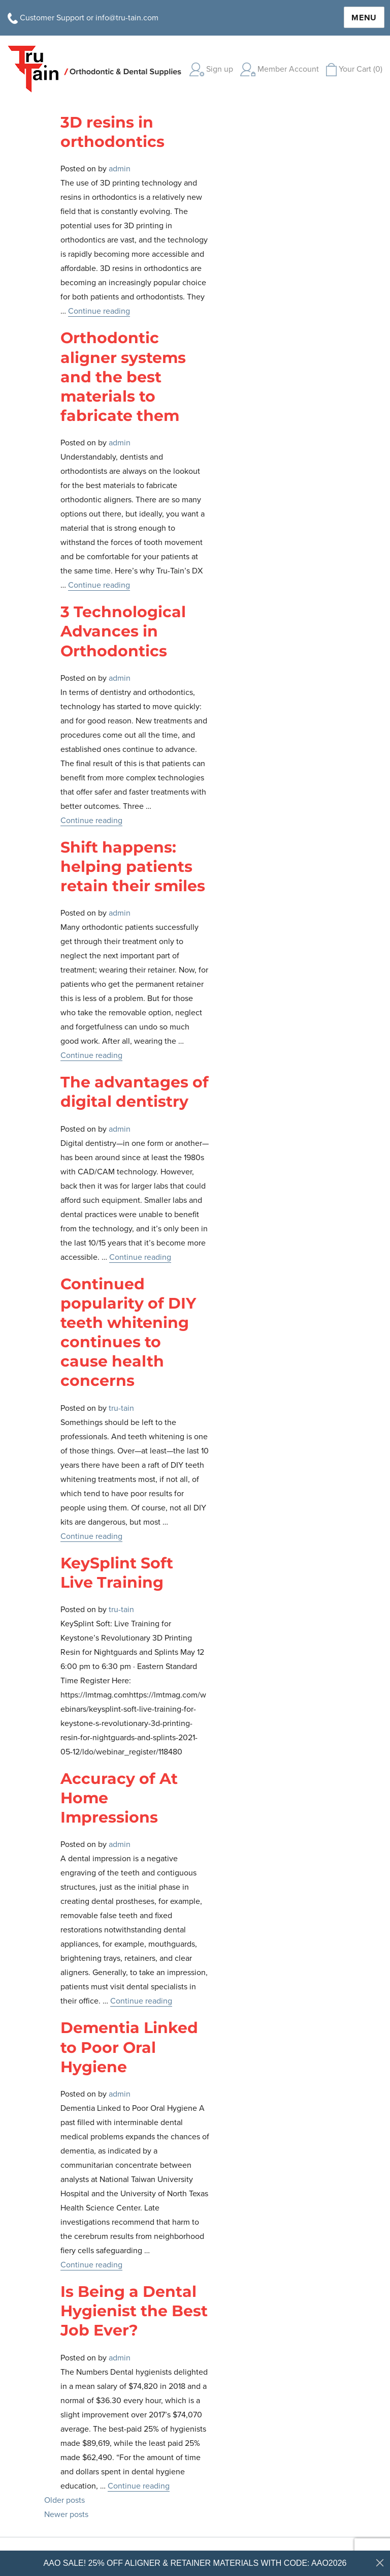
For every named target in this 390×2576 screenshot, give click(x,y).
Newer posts (66, 2514)
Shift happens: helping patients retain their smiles (132, 866)
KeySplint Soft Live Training (116, 1573)
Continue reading (99, 311)
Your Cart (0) (354, 69)
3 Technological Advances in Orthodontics (123, 631)
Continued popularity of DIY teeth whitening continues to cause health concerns (128, 1332)
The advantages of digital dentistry (134, 1092)
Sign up (211, 69)
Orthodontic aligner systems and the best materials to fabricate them (123, 376)
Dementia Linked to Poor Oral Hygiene (129, 2047)
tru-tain (121, 1408)
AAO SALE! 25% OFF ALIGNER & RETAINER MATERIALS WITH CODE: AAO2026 (195, 2563)
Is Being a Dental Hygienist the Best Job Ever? (134, 2311)
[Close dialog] (380, 2563)
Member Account (279, 69)
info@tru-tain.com (126, 18)
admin (120, 169)
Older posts (64, 2500)
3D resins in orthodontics (112, 132)
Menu (364, 18)
